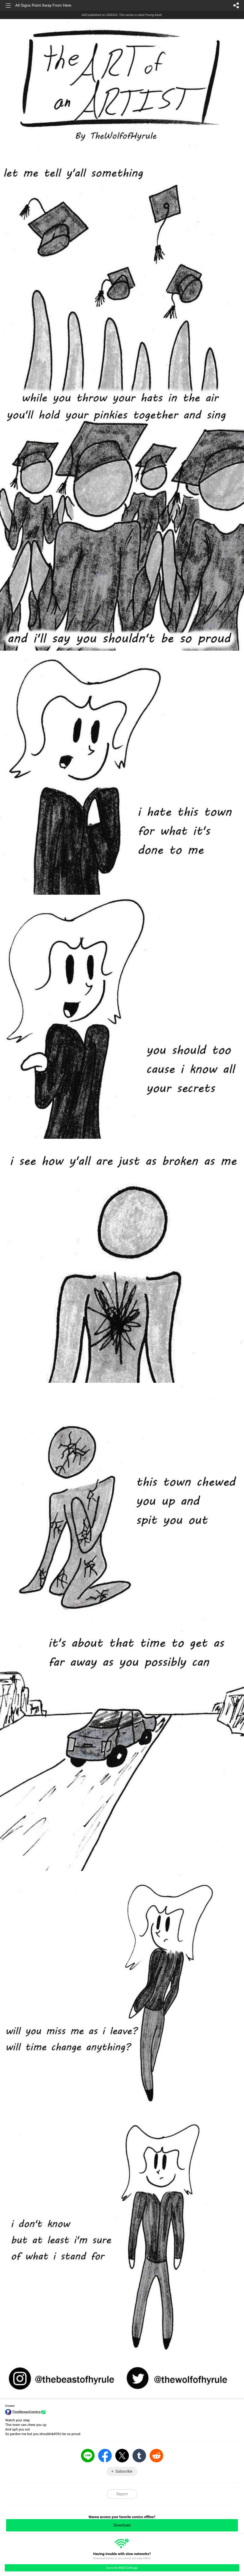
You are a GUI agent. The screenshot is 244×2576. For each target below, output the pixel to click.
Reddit (156, 2455)
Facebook (105, 2455)
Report (122, 2494)
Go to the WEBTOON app (122, 2568)
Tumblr (139, 2455)
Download (121, 2525)
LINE (88, 2455)
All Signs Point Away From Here (43, 5)
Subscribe (124, 2471)
